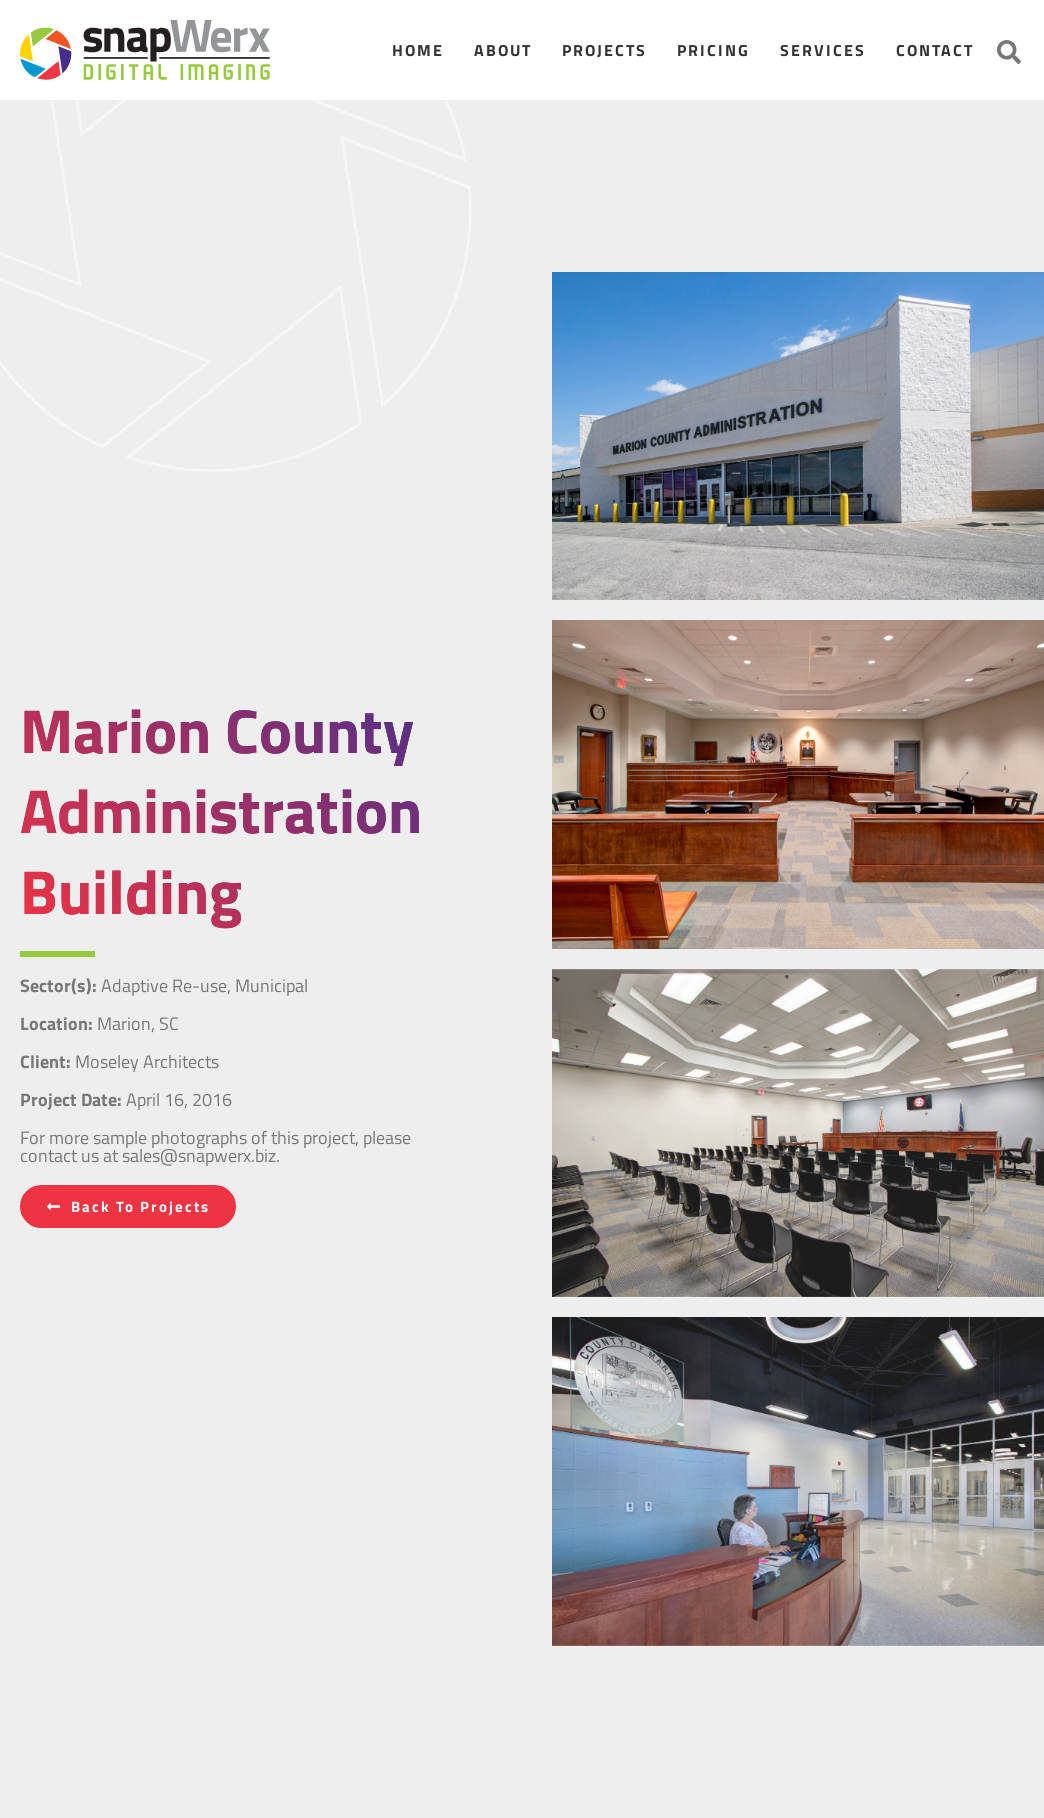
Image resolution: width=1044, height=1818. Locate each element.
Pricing (713, 50)
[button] (1009, 52)
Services (823, 50)
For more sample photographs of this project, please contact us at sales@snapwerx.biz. (215, 1146)
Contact (935, 50)
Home (418, 50)
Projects (604, 50)
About (503, 50)
